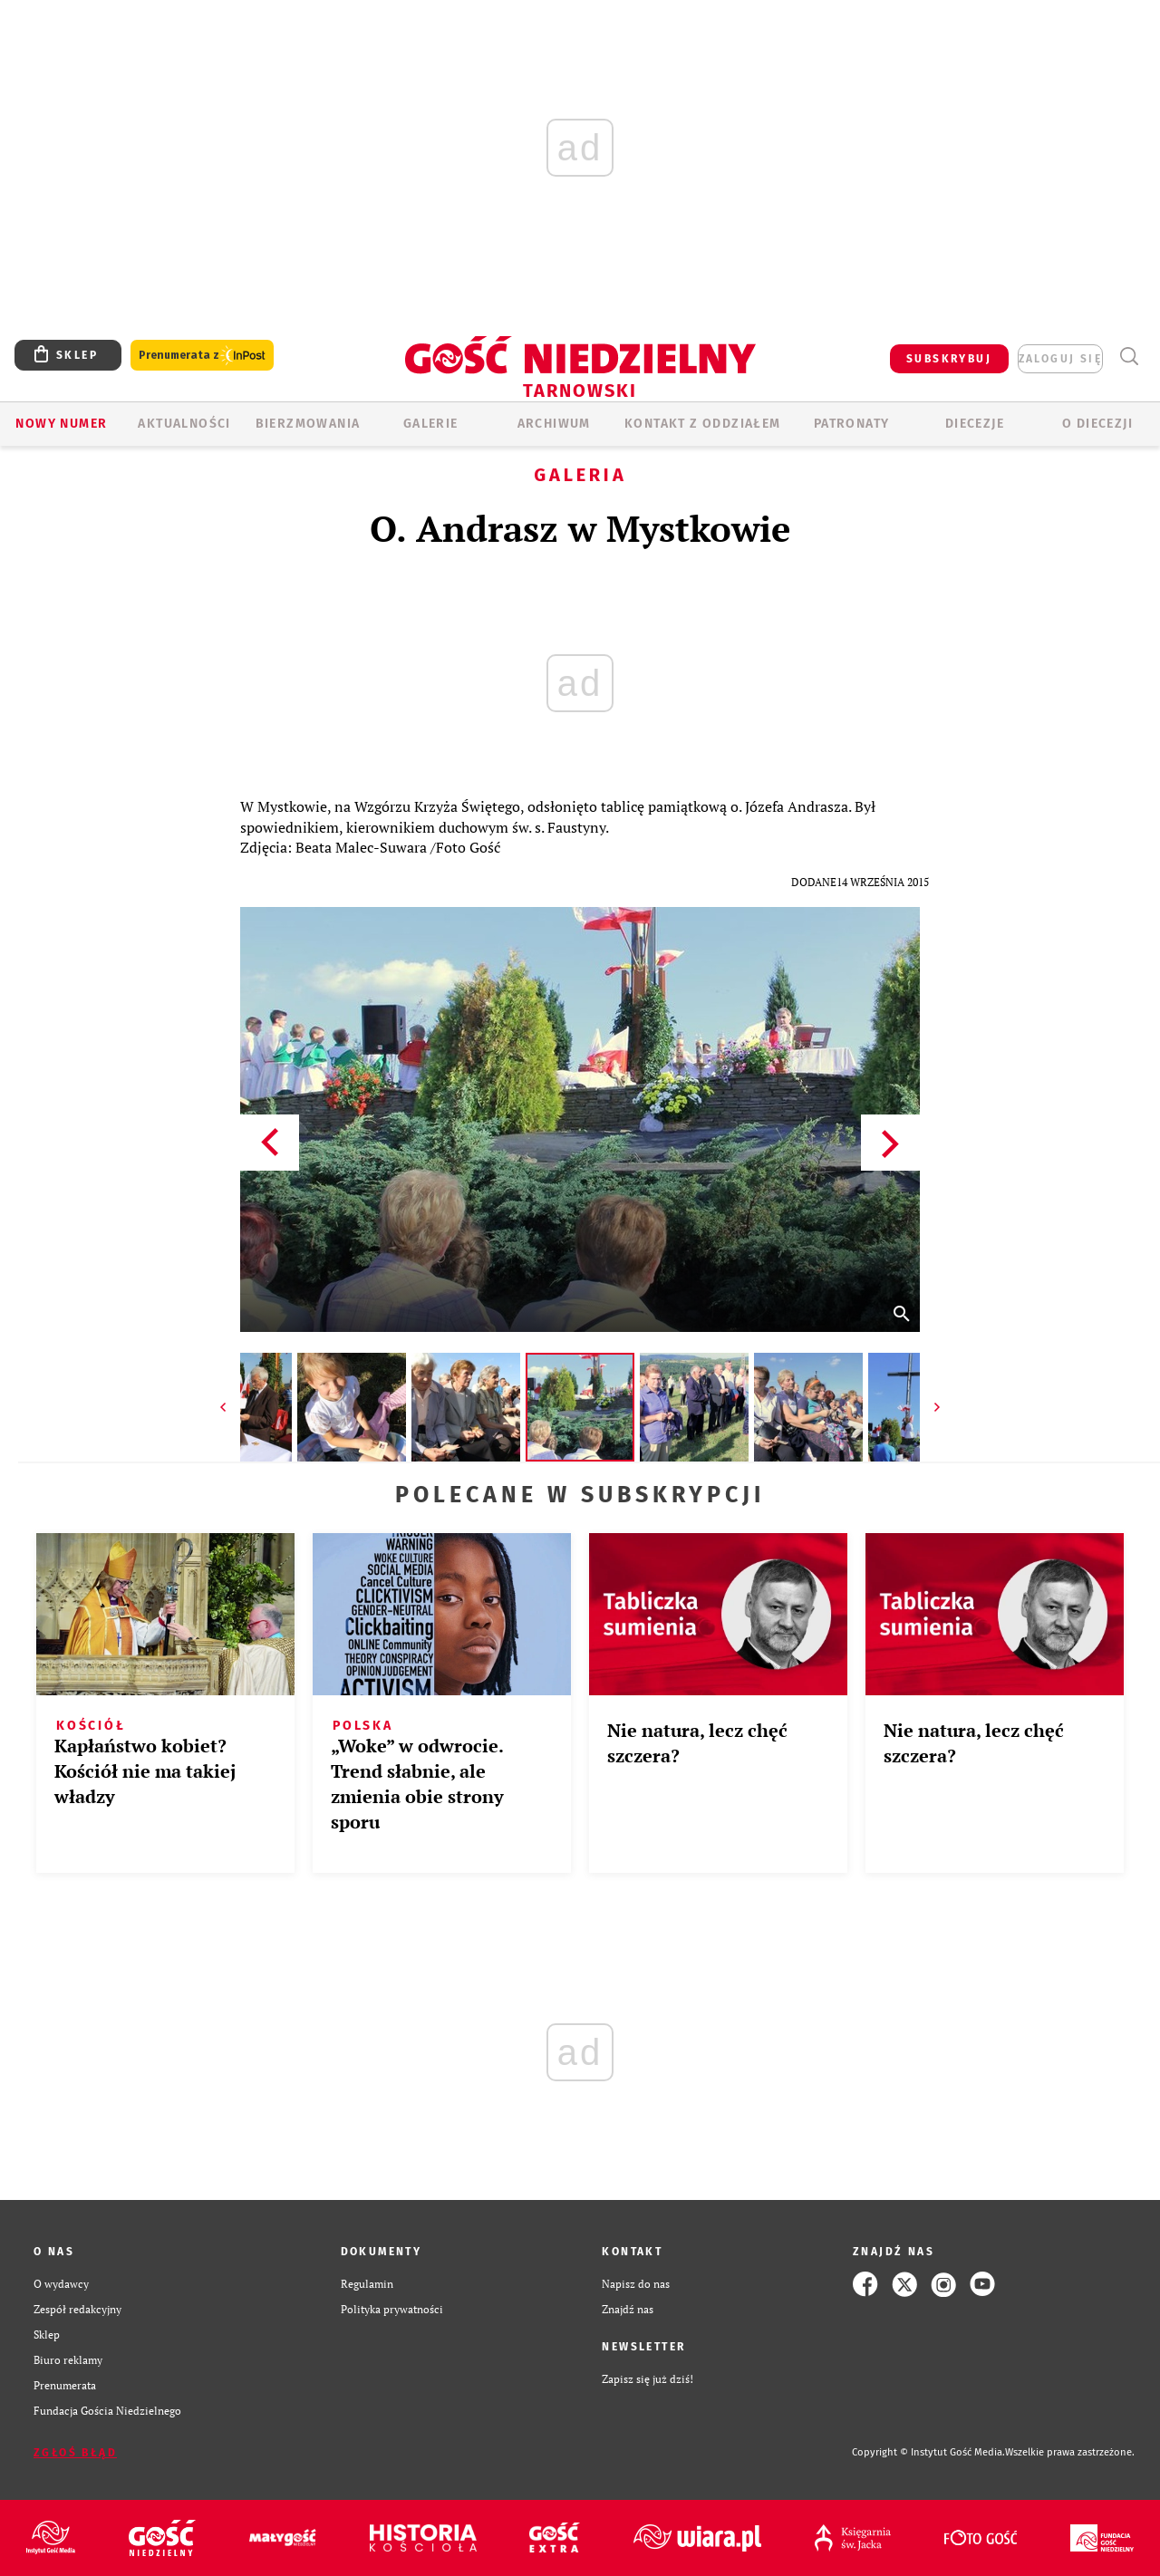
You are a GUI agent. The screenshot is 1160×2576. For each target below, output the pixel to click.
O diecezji (1097, 423)
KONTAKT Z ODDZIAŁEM (702, 423)
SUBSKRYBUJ (948, 358)
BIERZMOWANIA (308, 423)
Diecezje (974, 423)
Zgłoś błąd (75, 2452)
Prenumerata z (202, 355)
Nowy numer (61, 423)
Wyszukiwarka (1129, 356)
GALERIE (431, 423)
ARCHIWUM (554, 423)
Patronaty (852, 423)
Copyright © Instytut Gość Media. (928, 2452)
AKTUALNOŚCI (184, 423)
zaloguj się (1060, 358)
